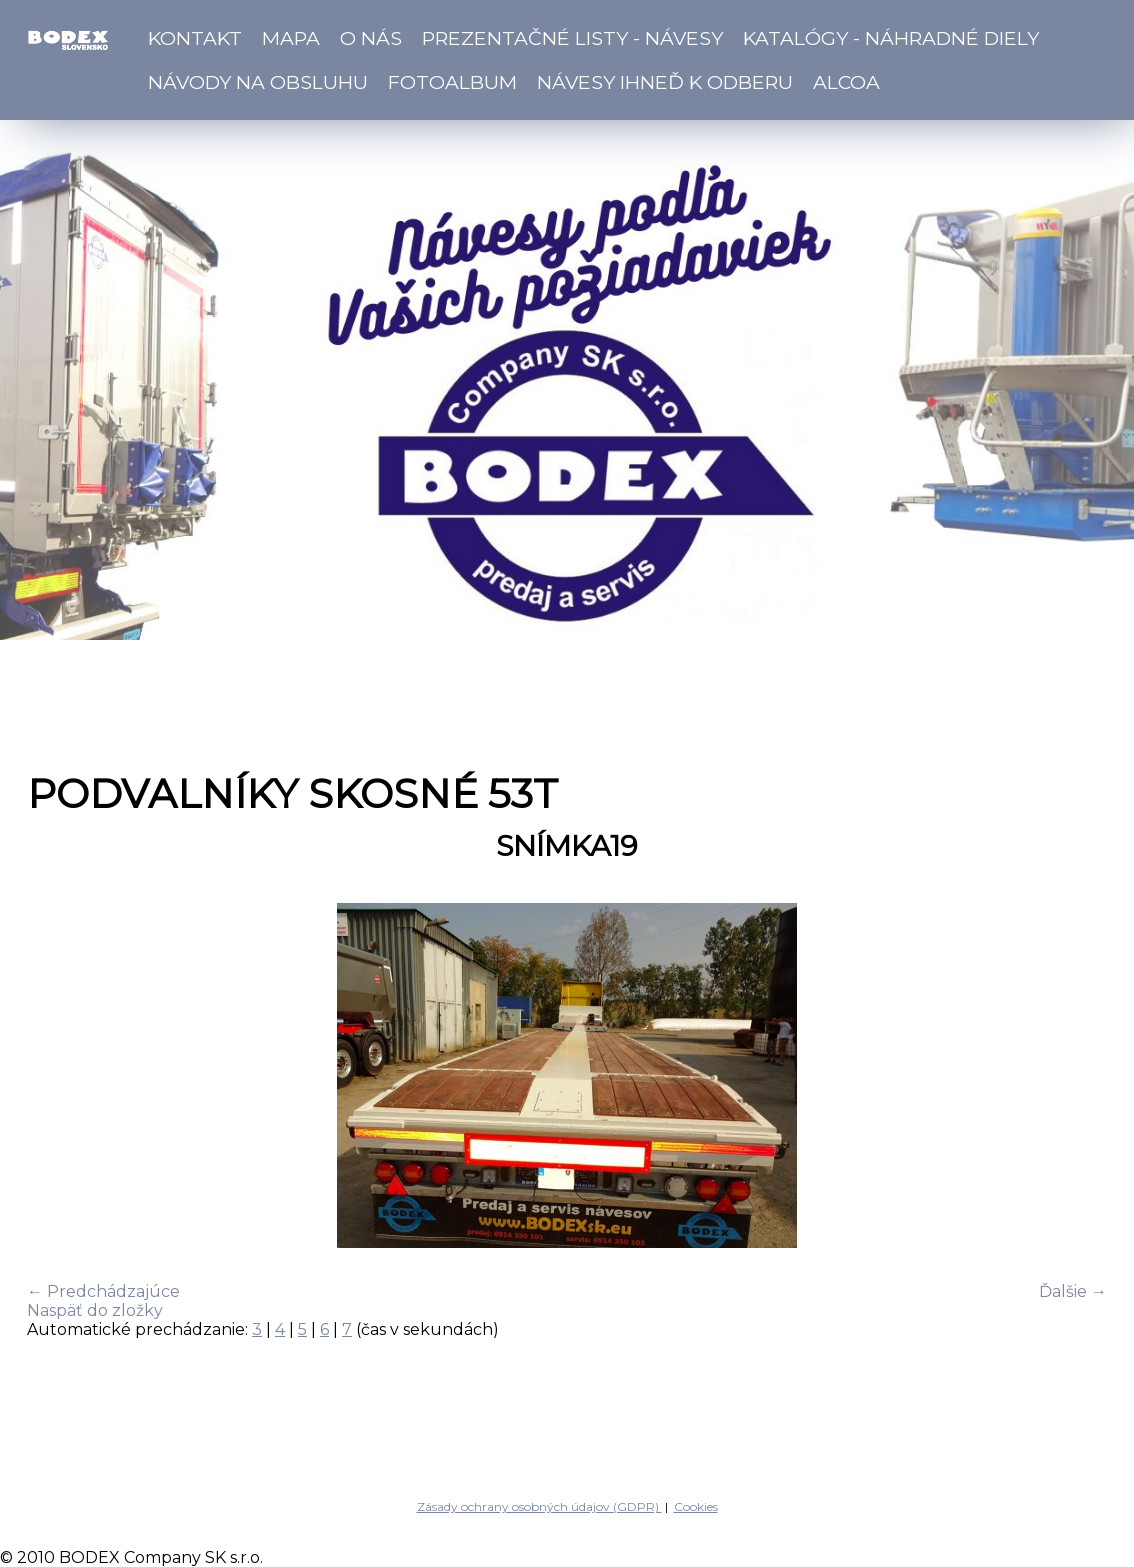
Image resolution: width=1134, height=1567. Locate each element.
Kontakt (195, 38)
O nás (371, 38)
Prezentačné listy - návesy (572, 38)
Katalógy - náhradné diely (891, 38)
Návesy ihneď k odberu (665, 82)
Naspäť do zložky (95, 1310)
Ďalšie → (1073, 1291)
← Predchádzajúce (103, 1291)
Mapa (291, 38)
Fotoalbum (452, 82)
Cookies (696, 1506)
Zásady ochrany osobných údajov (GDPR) (539, 1506)
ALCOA (846, 82)
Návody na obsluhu (258, 82)
